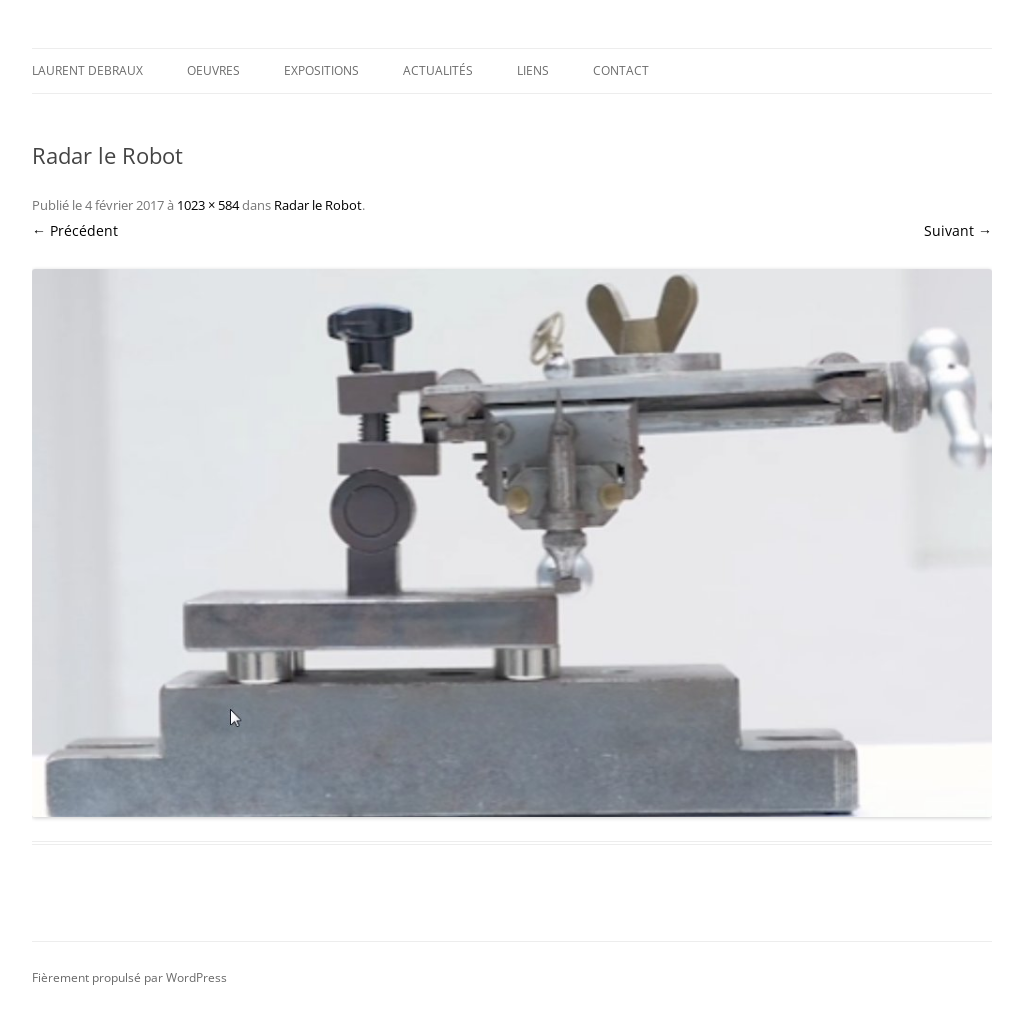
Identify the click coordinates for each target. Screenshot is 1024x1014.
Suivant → (958, 230)
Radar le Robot (318, 205)
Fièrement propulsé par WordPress (129, 977)
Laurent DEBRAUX (87, 70)
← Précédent (75, 230)
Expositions (321, 70)
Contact (621, 70)
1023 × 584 (208, 205)
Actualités (438, 70)
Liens (533, 70)
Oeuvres (213, 70)
